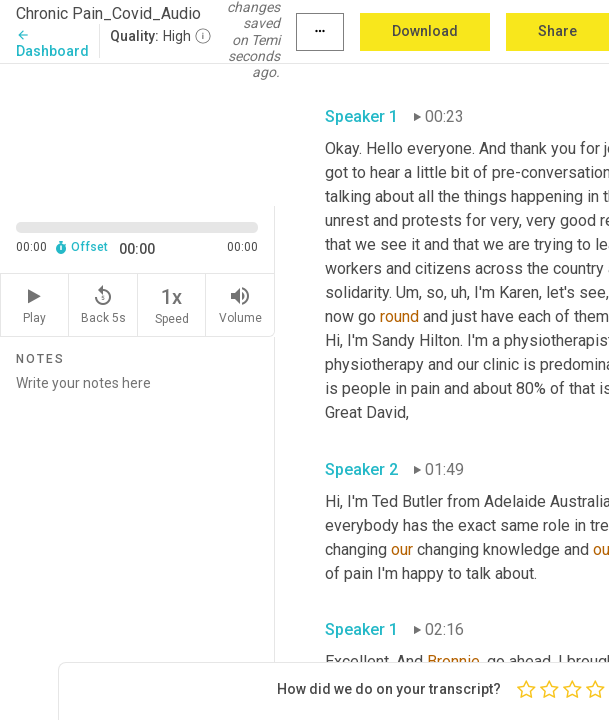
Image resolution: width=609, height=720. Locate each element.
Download (425, 31)
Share (557, 31)
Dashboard (52, 43)
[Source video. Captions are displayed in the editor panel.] (137, 133)
